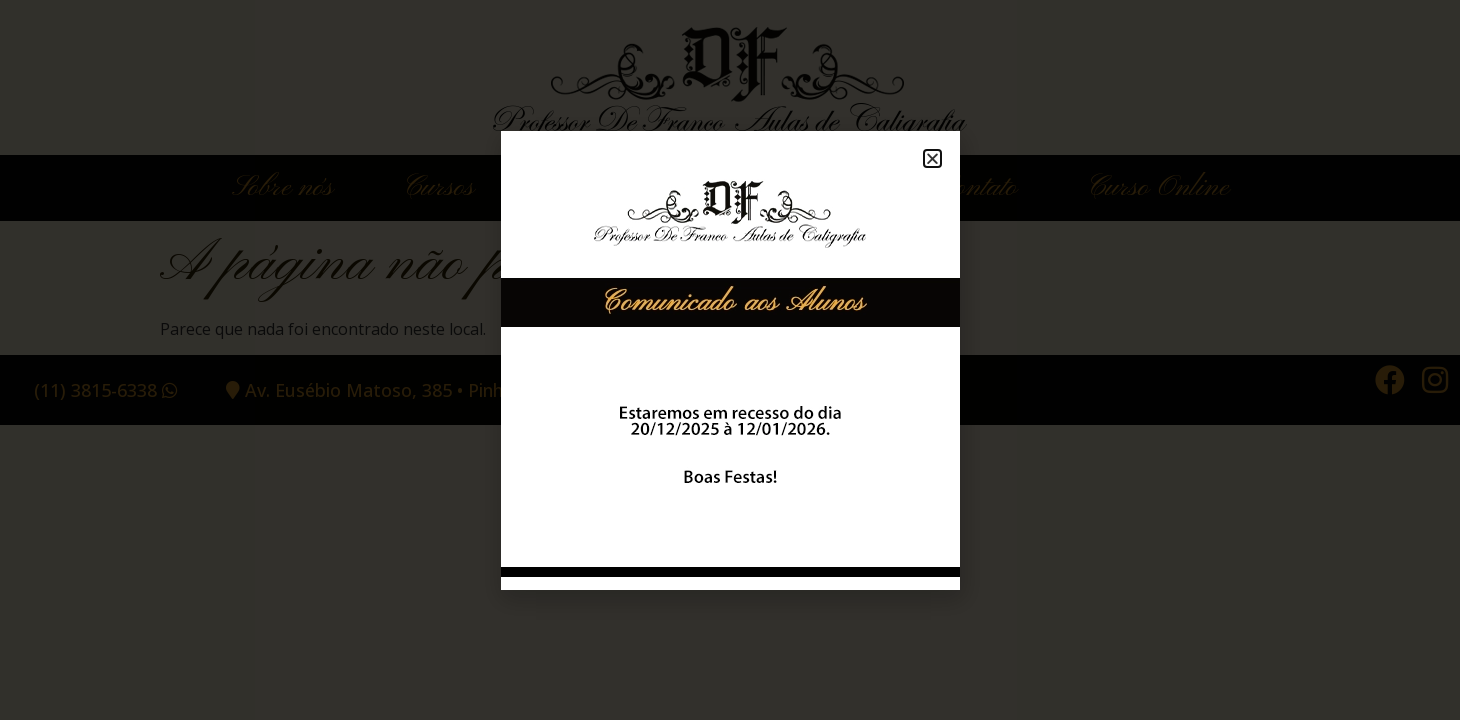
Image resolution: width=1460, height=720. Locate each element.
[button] (932, 158)
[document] (730, 360)
